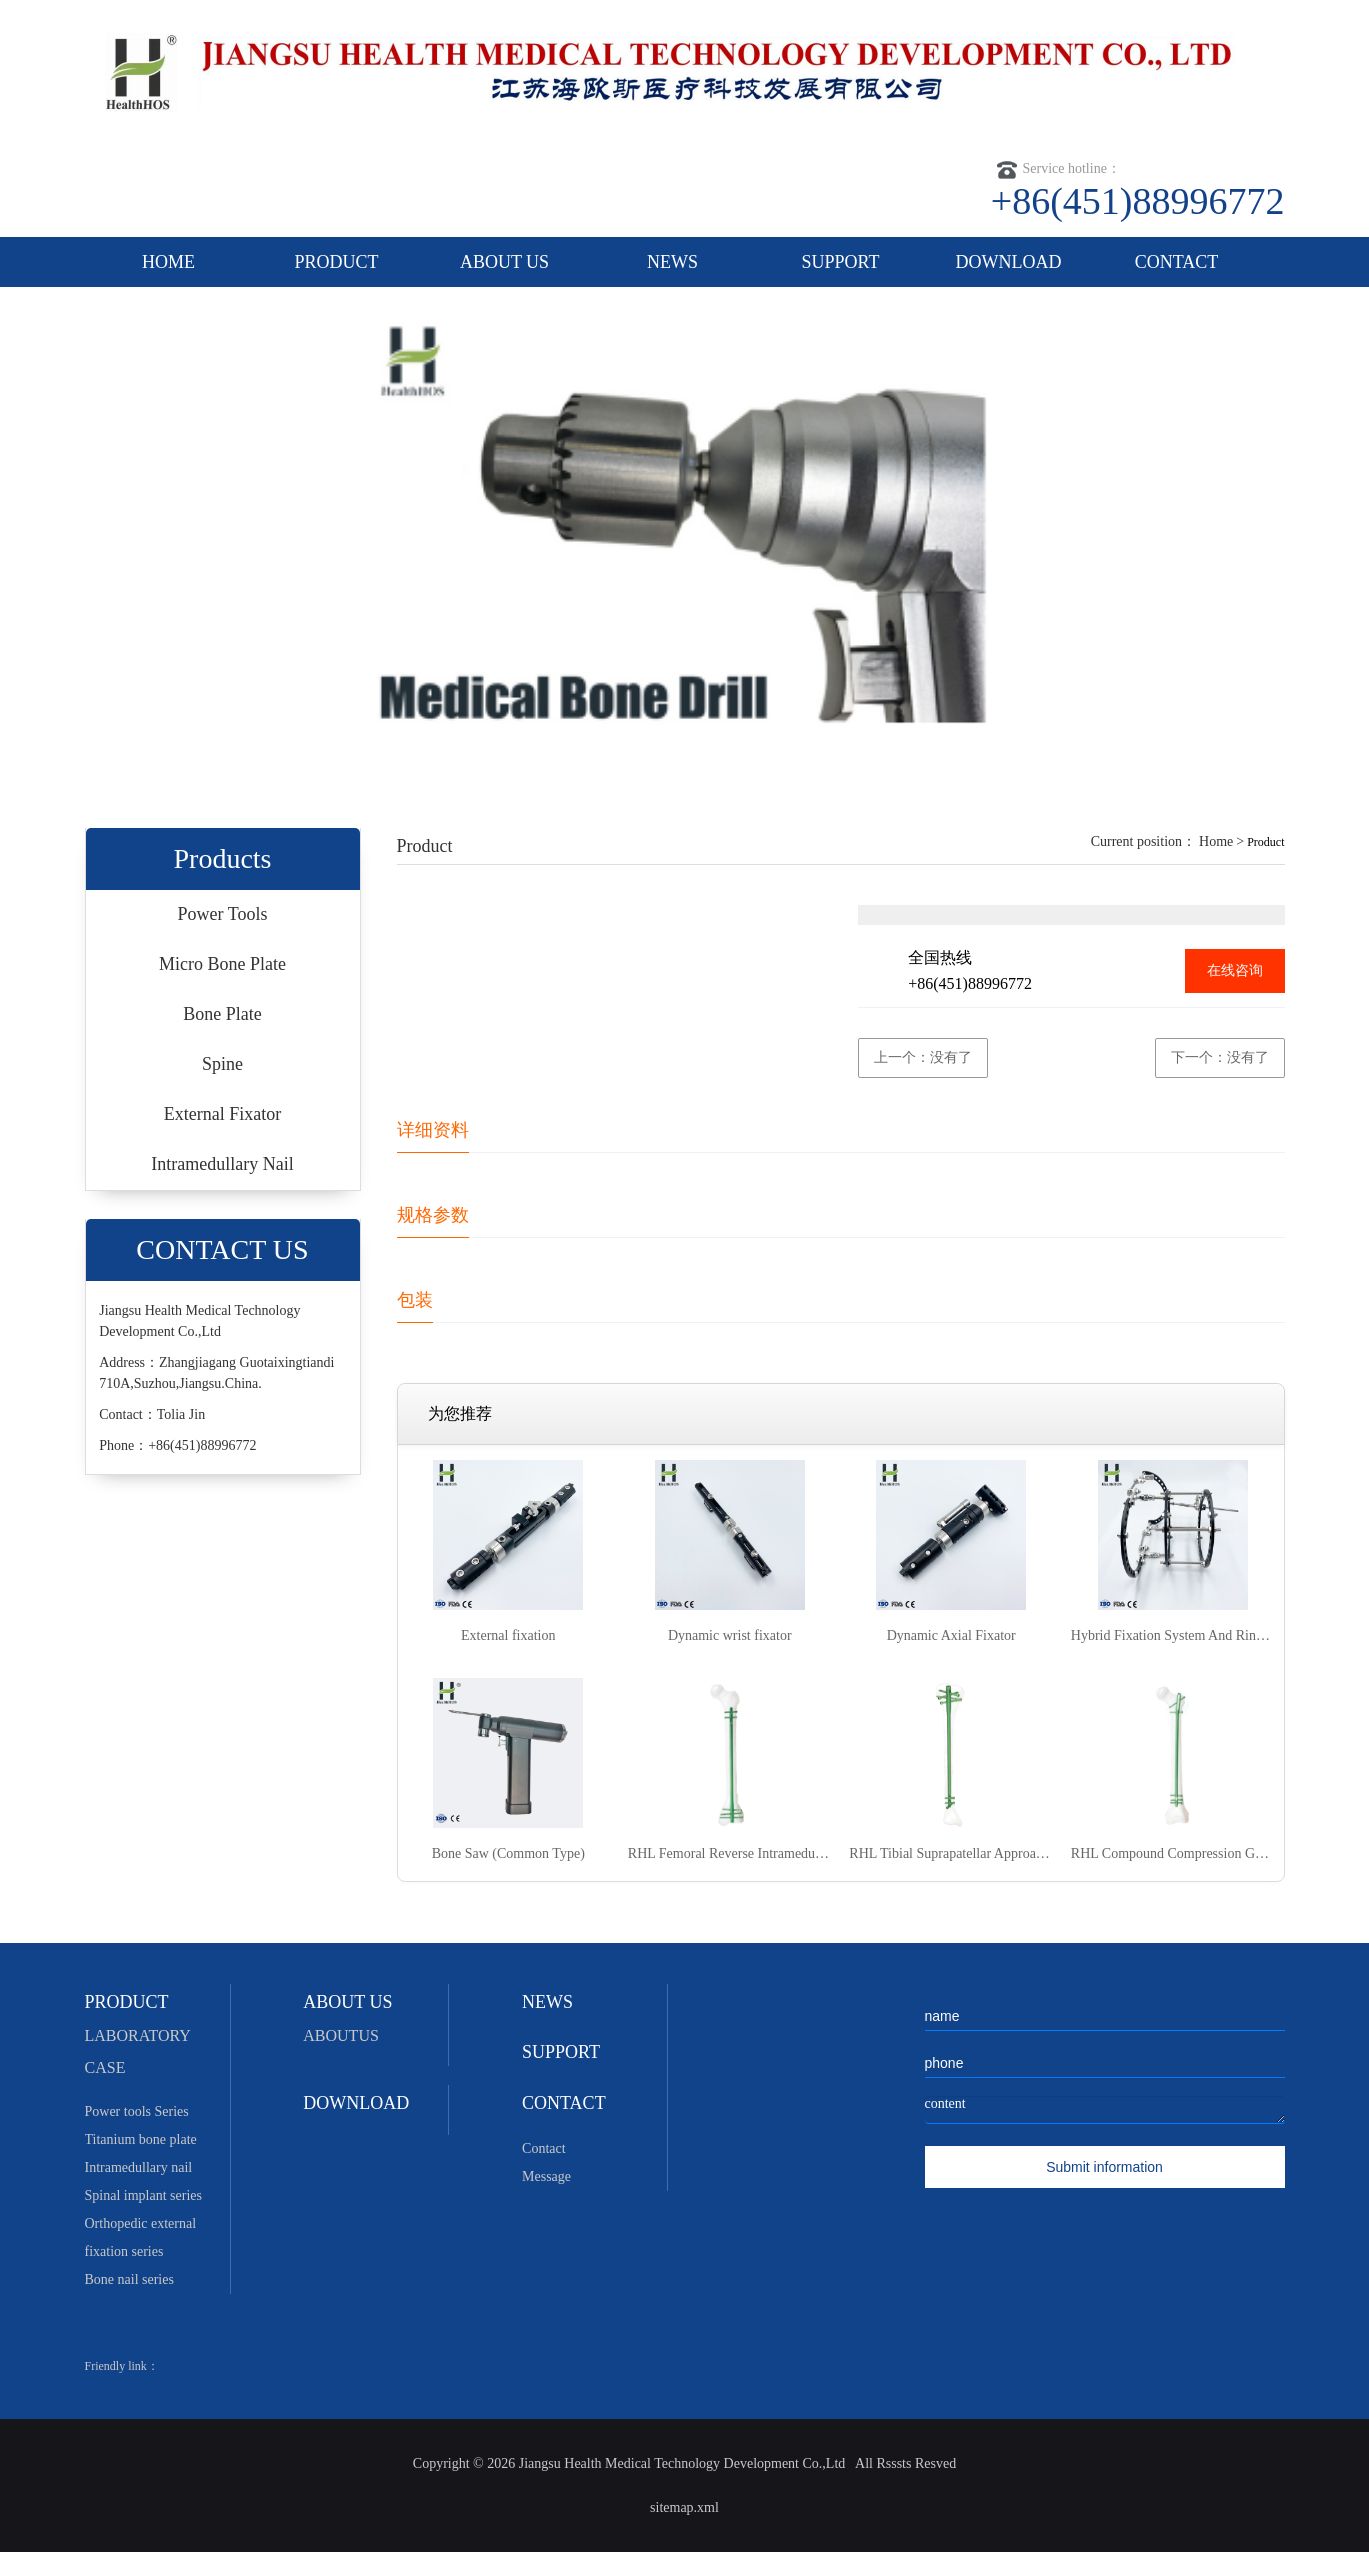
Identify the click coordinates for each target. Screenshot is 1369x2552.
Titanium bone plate (141, 2139)
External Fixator (222, 1114)
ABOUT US (504, 262)
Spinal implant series (143, 2195)
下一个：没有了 (1220, 1057)
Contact (544, 2148)
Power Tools (223, 914)
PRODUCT (336, 262)
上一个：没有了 (923, 1057)
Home (1216, 841)
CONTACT (1177, 262)
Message (546, 2176)
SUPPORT (841, 262)
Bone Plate (222, 1014)
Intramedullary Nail (222, 1164)
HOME (168, 262)
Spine (222, 1064)
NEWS (672, 262)
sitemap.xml (684, 2507)
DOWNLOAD (1009, 262)
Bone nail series (129, 2279)
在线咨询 (1235, 970)
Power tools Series (137, 2111)
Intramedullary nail (139, 2167)
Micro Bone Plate (222, 964)
